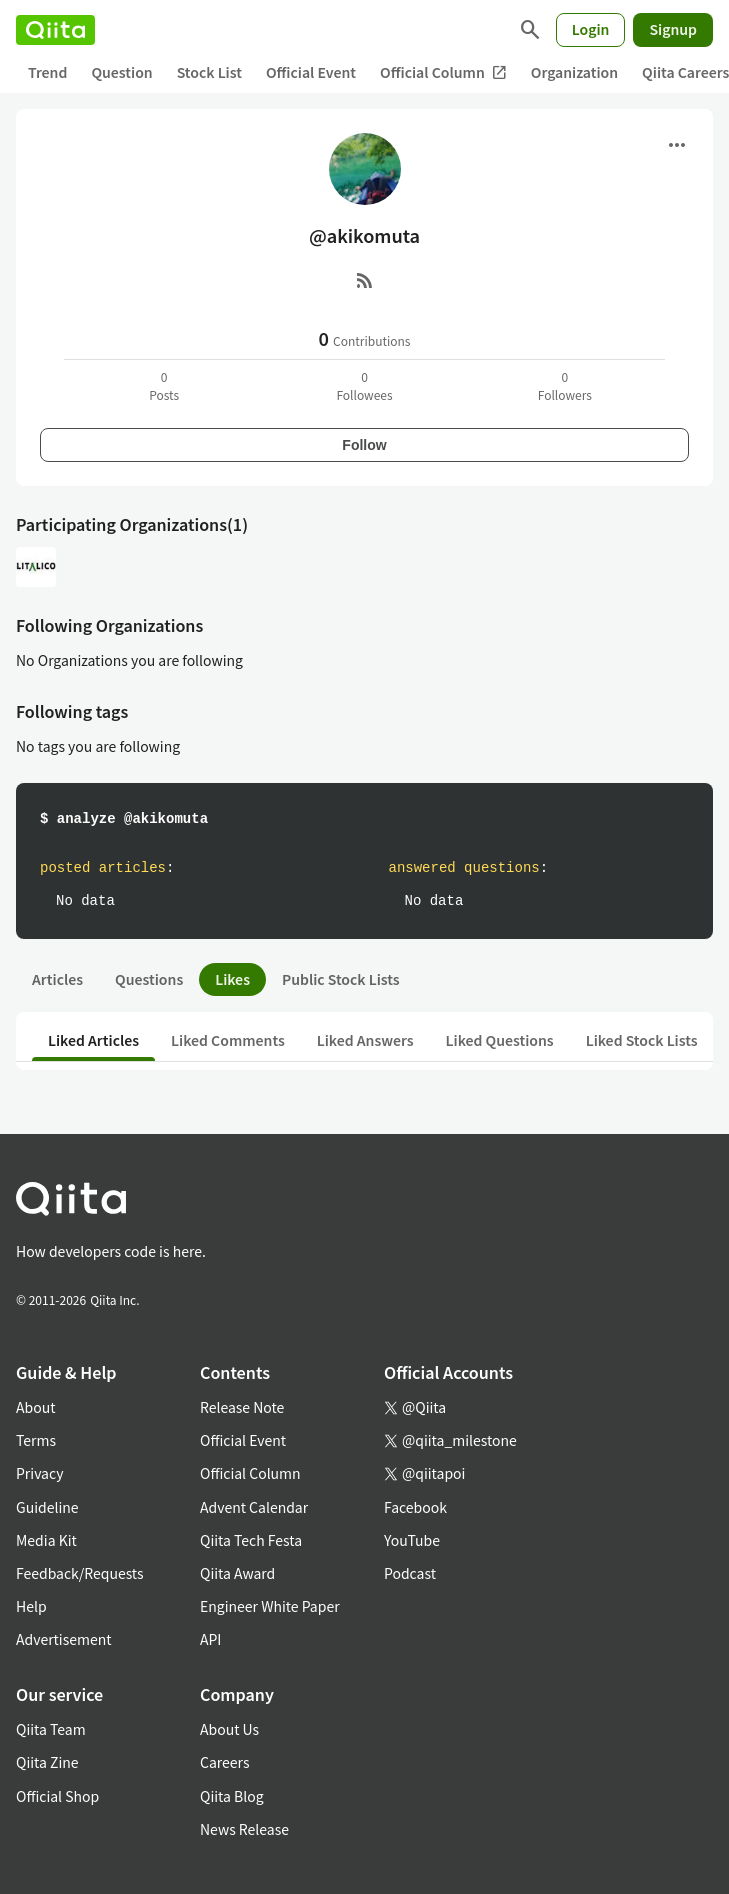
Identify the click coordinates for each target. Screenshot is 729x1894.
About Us (229, 1729)
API (210, 1639)
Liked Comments (228, 1040)
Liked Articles (93, 1040)
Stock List (209, 72)
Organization (574, 72)
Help (31, 1606)
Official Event (311, 72)
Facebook (415, 1507)
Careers (224, 1762)
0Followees (364, 385)
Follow (364, 445)
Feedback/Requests (80, 1573)
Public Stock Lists (341, 979)
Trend (47, 72)
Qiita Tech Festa (251, 1540)
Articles (57, 979)
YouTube (412, 1540)
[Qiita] (55, 30)
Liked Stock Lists (642, 1040)
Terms (36, 1440)
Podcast (410, 1573)
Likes (232, 979)
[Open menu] (677, 145)
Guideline (47, 1507)
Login (591, 29)
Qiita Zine (47, 1762)
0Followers (565, 385)
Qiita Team (51, 1729)
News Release (244, 1829)
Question (121, 72)
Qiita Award (237, 1573)
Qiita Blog (232, 1796)
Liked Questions (500, 1040)
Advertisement (64, 1639)
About (35, 1407)
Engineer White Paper (270, 1606)
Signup (673, 29)
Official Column (443, 72)
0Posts (164, 385)
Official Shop (57, 1796)
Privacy (39, 1473)
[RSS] (365, 280)
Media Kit (46, 1540)
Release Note (242, 1407)
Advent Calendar (254, 1507)
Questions (149, 979)
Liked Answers (365, 1040)
